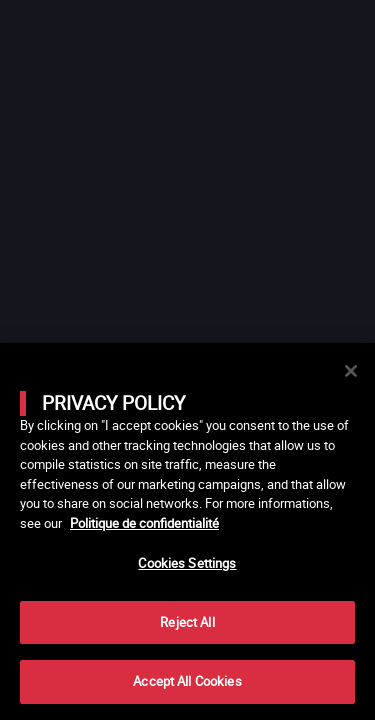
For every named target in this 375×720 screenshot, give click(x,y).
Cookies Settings (187, 563)
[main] (187, 531)
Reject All (187, 622)
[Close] (351, 371)
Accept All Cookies (187, 681)
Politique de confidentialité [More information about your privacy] (144, 523)
